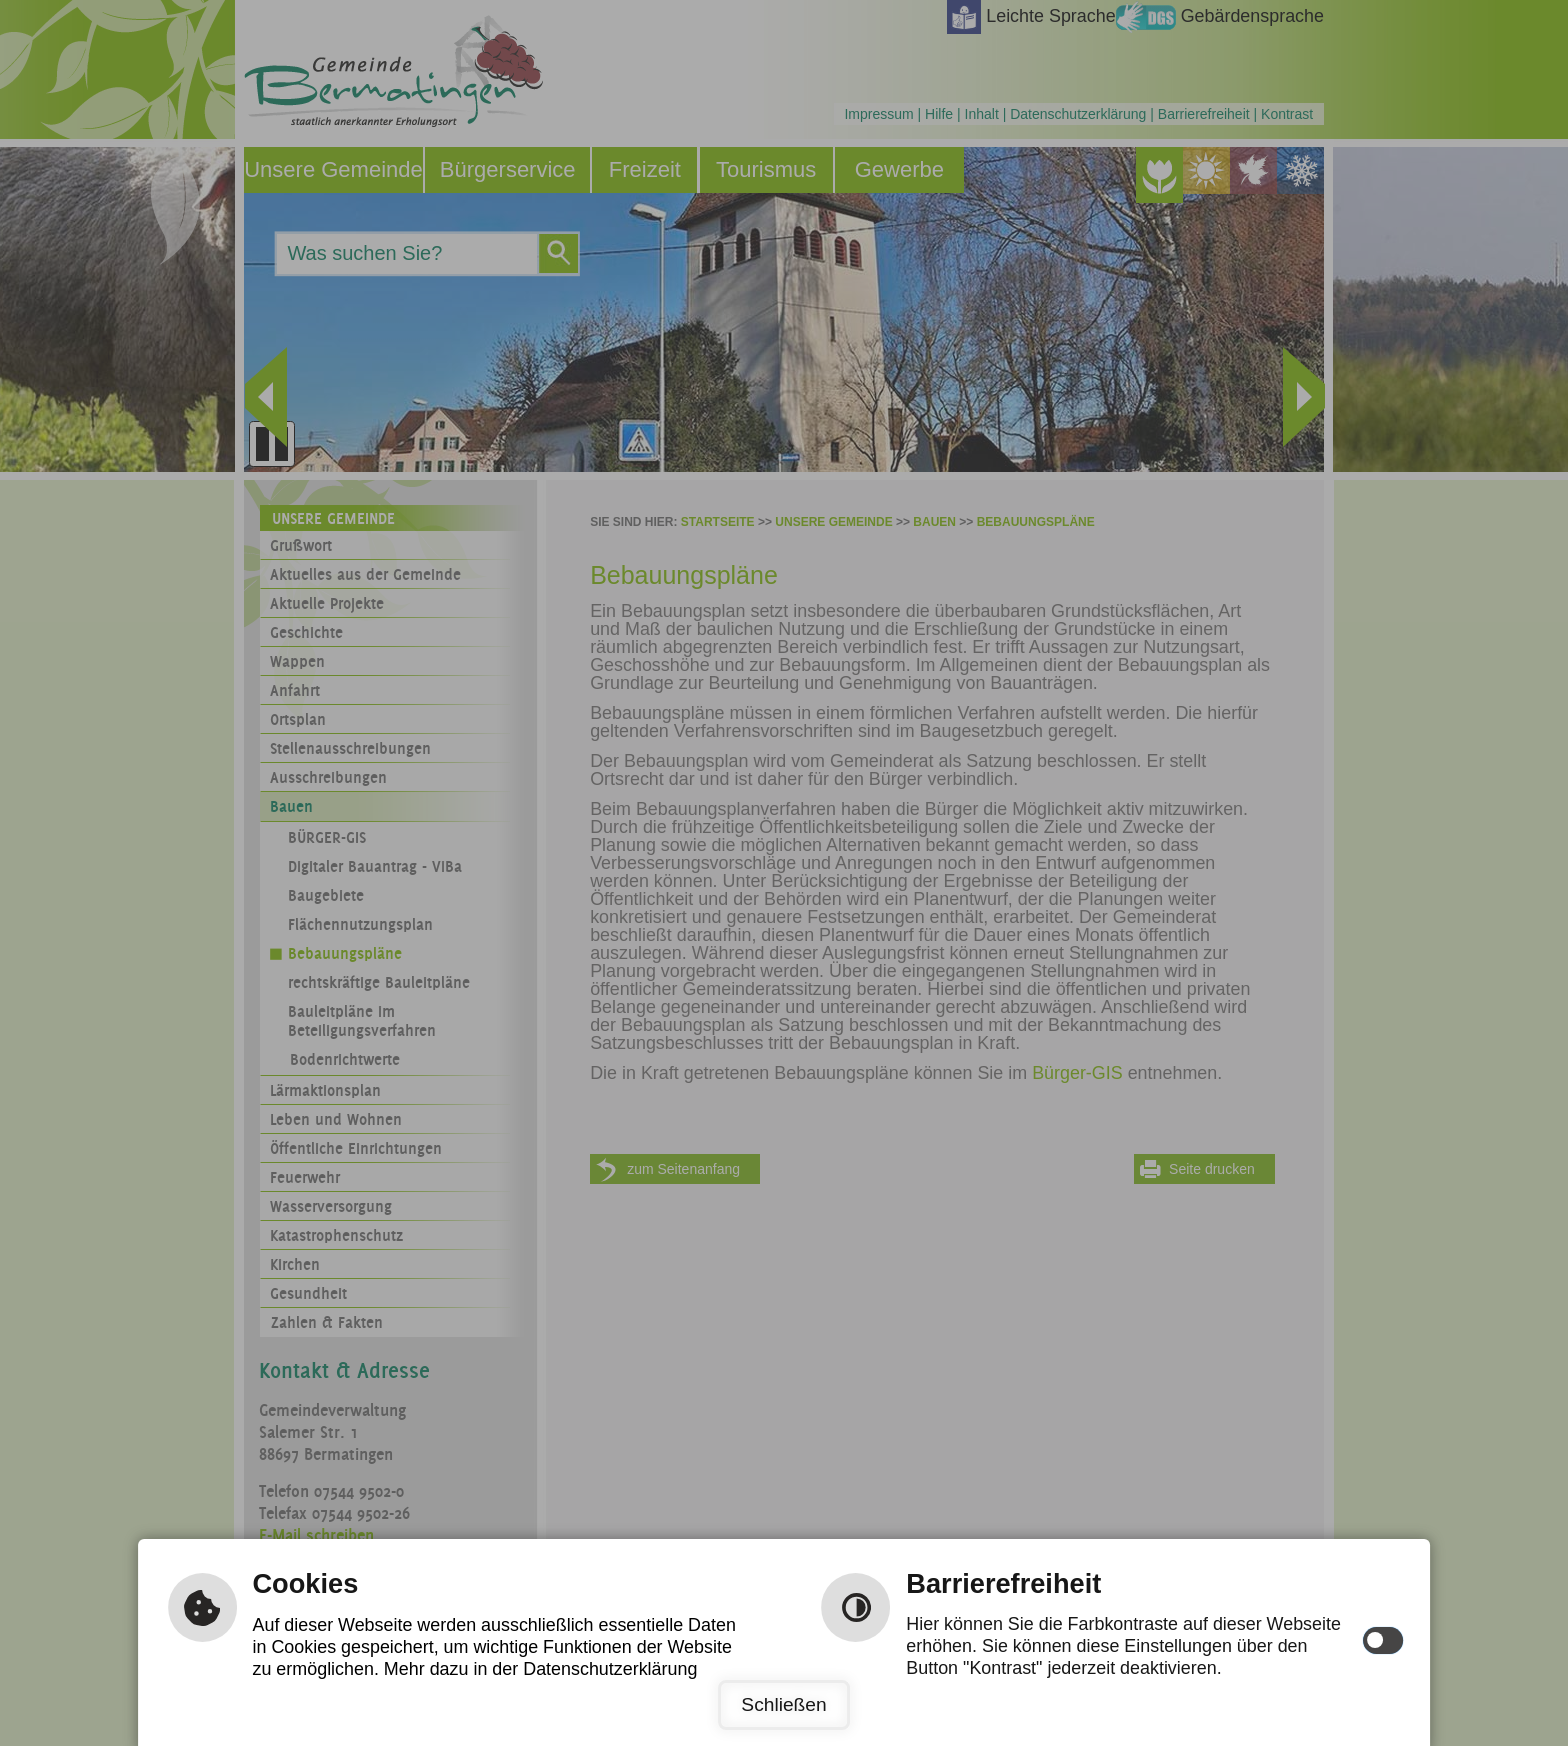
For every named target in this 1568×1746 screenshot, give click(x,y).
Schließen (783, 1704)
